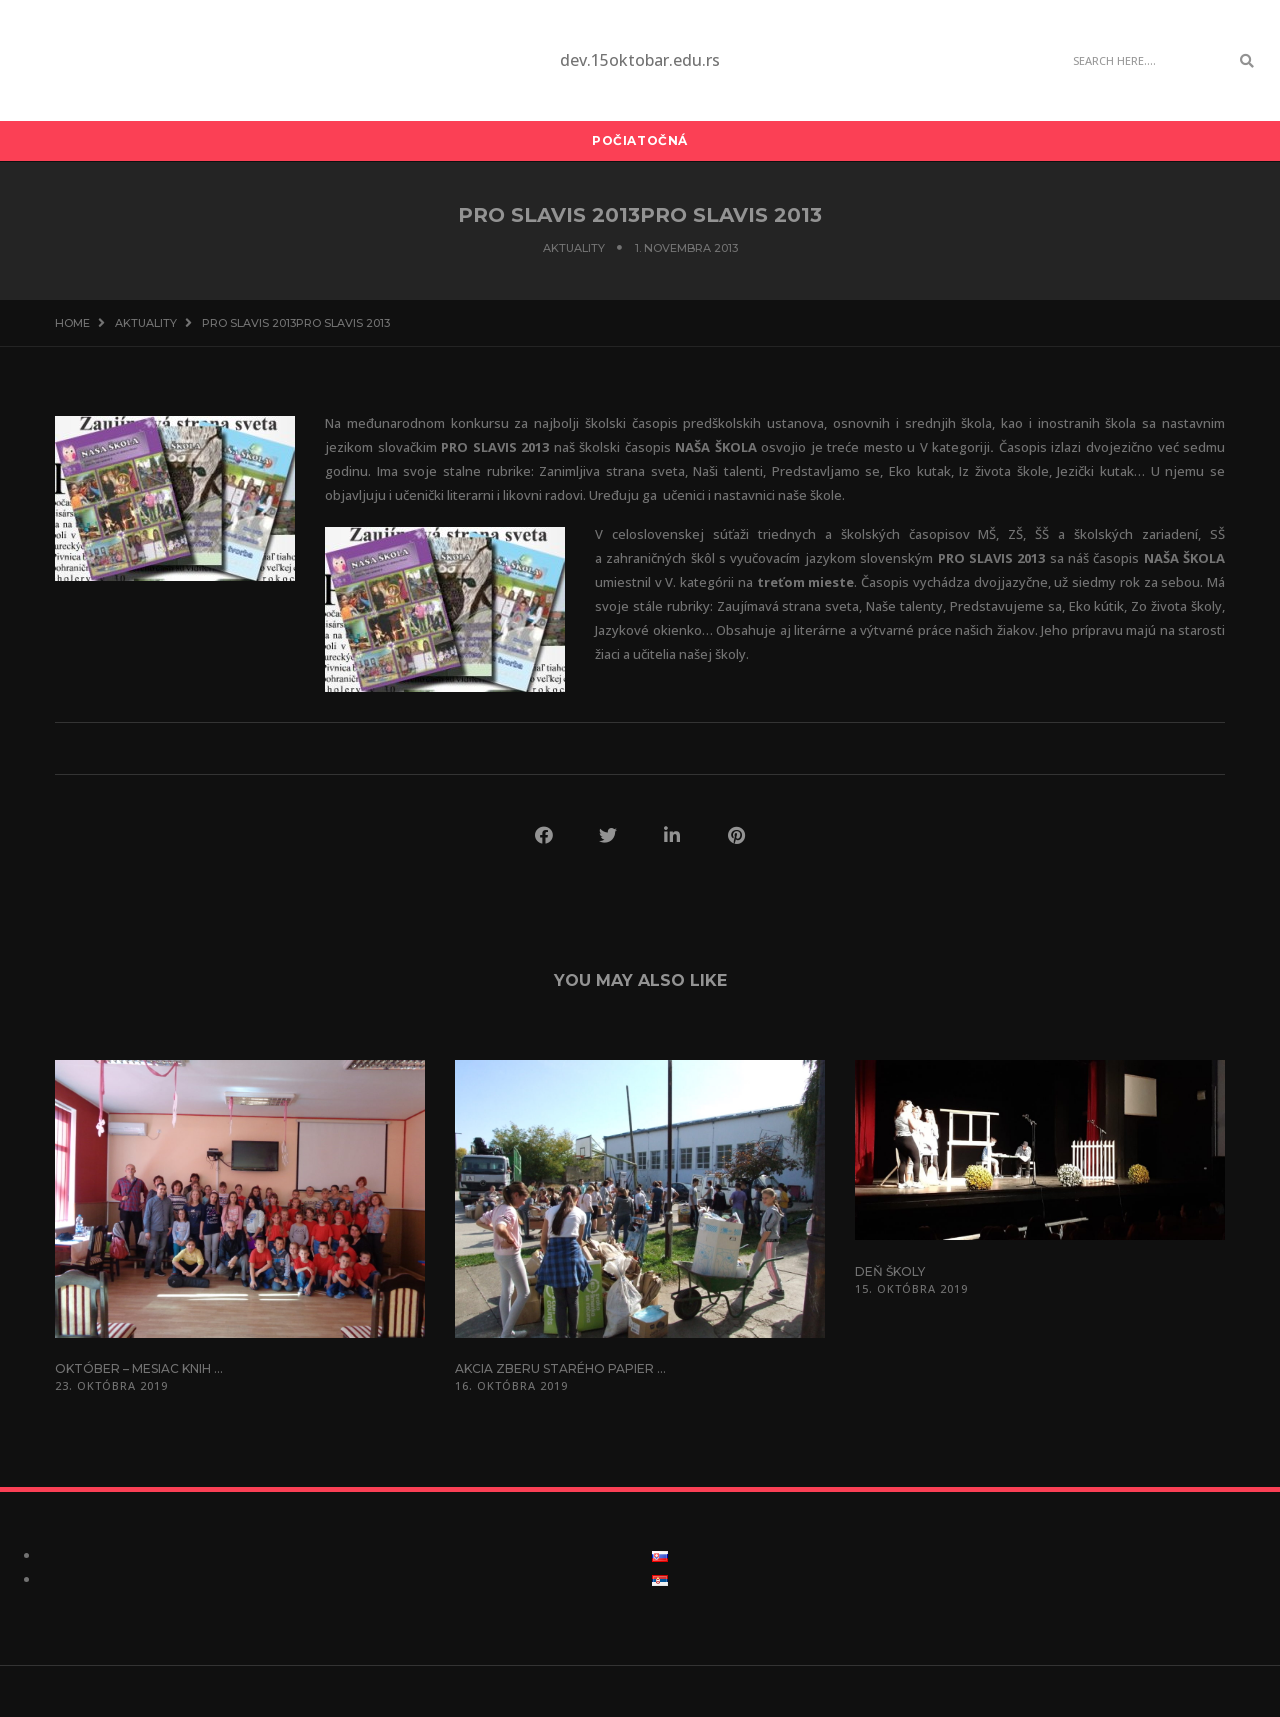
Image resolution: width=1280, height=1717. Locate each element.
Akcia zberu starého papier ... (560, 1368)
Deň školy (890, 1271)
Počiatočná (640, 140)
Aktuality (574, 248)
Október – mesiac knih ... (139, 1368)
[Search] (1146, 61)
